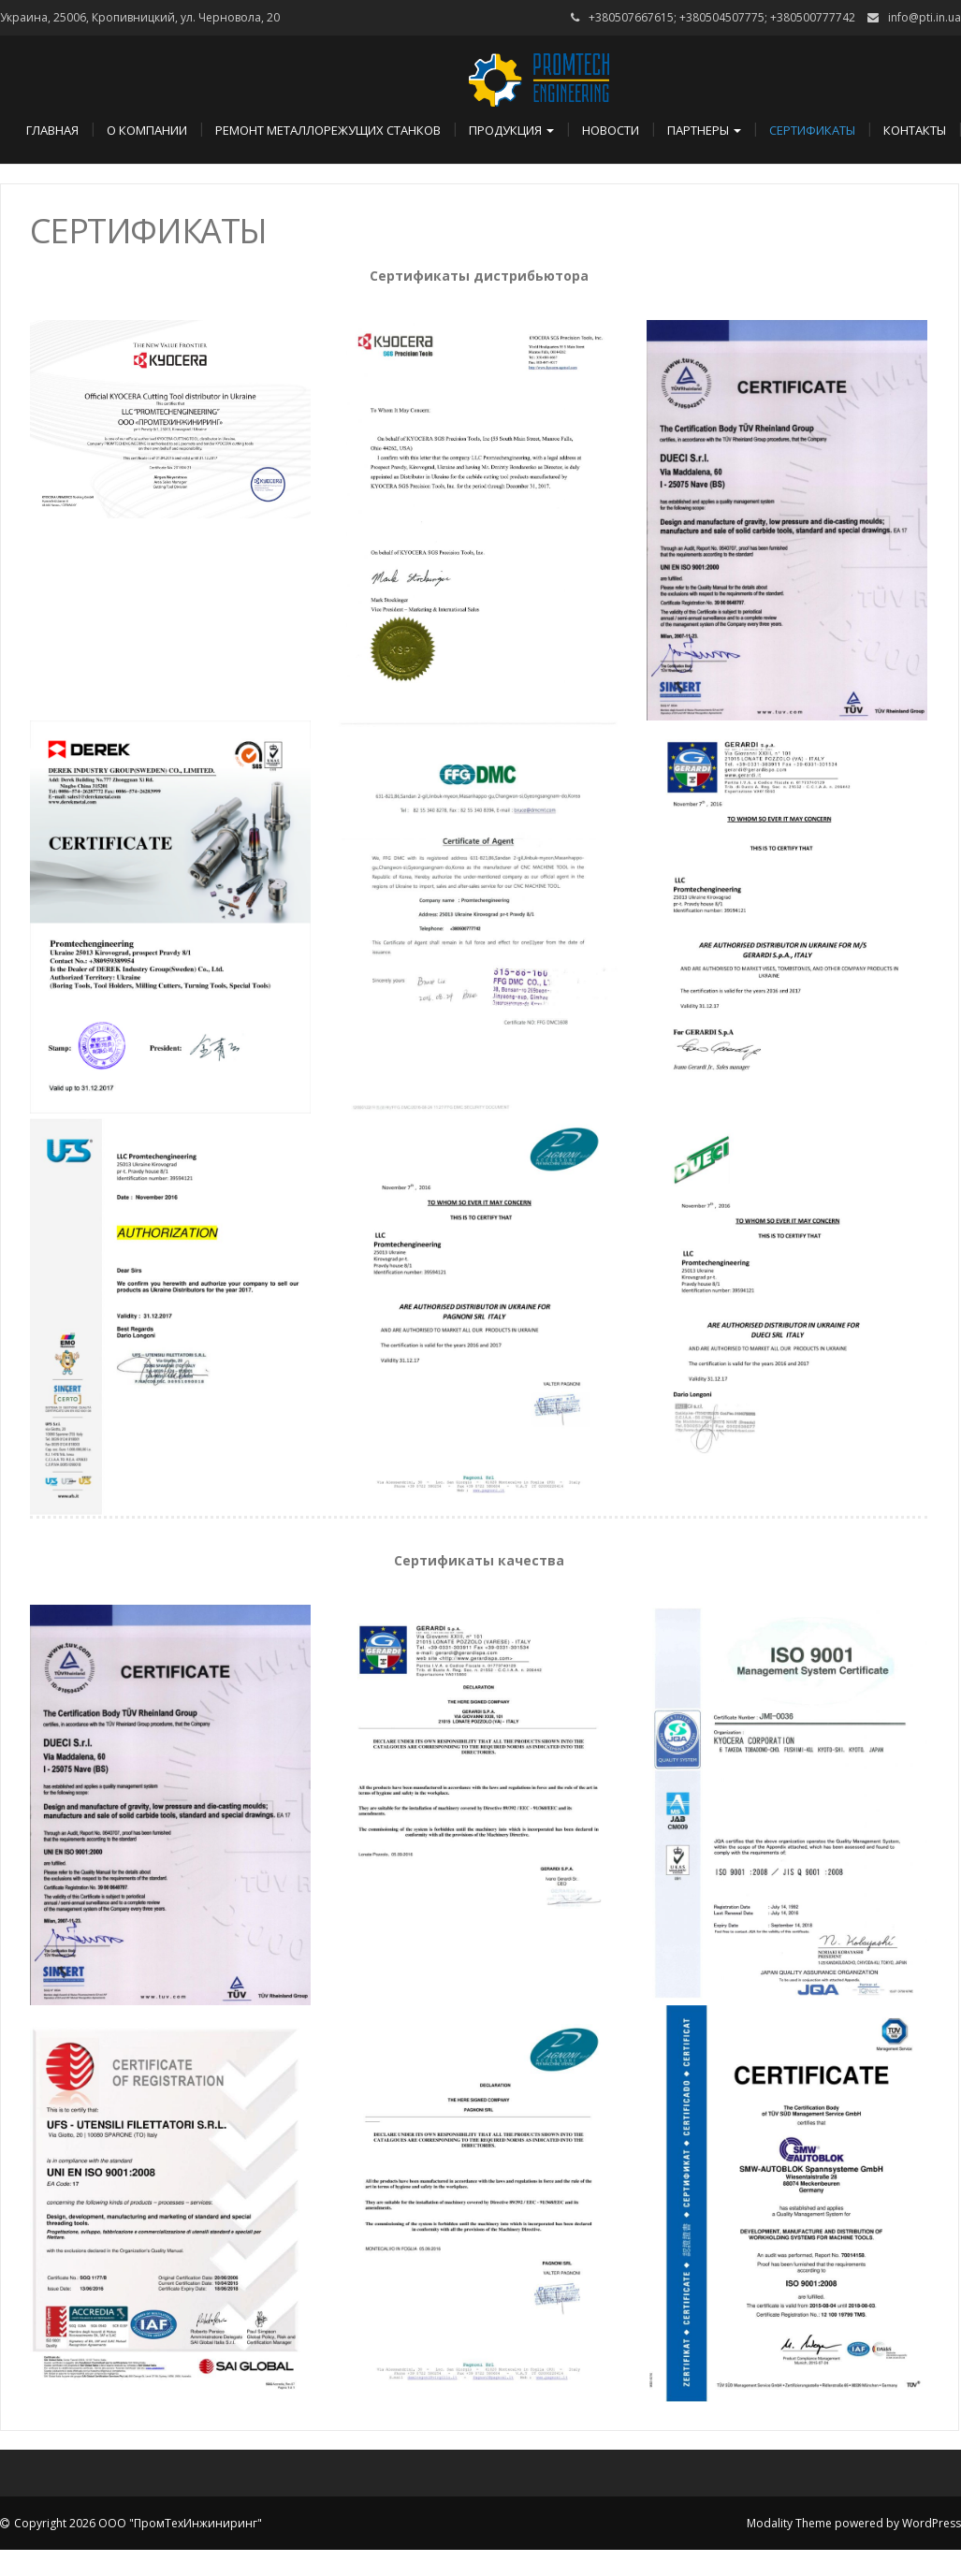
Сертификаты (812, 130)
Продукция (511, 130)
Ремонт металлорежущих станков (328, 130)
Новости (610, 130)
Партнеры (704, 130)
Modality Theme (789, 2523)
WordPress (931, 2523)
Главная (52, 130)
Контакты (914, 130)
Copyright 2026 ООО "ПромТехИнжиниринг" (138, 2523)
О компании (147, 130)
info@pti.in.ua (924, 17)
